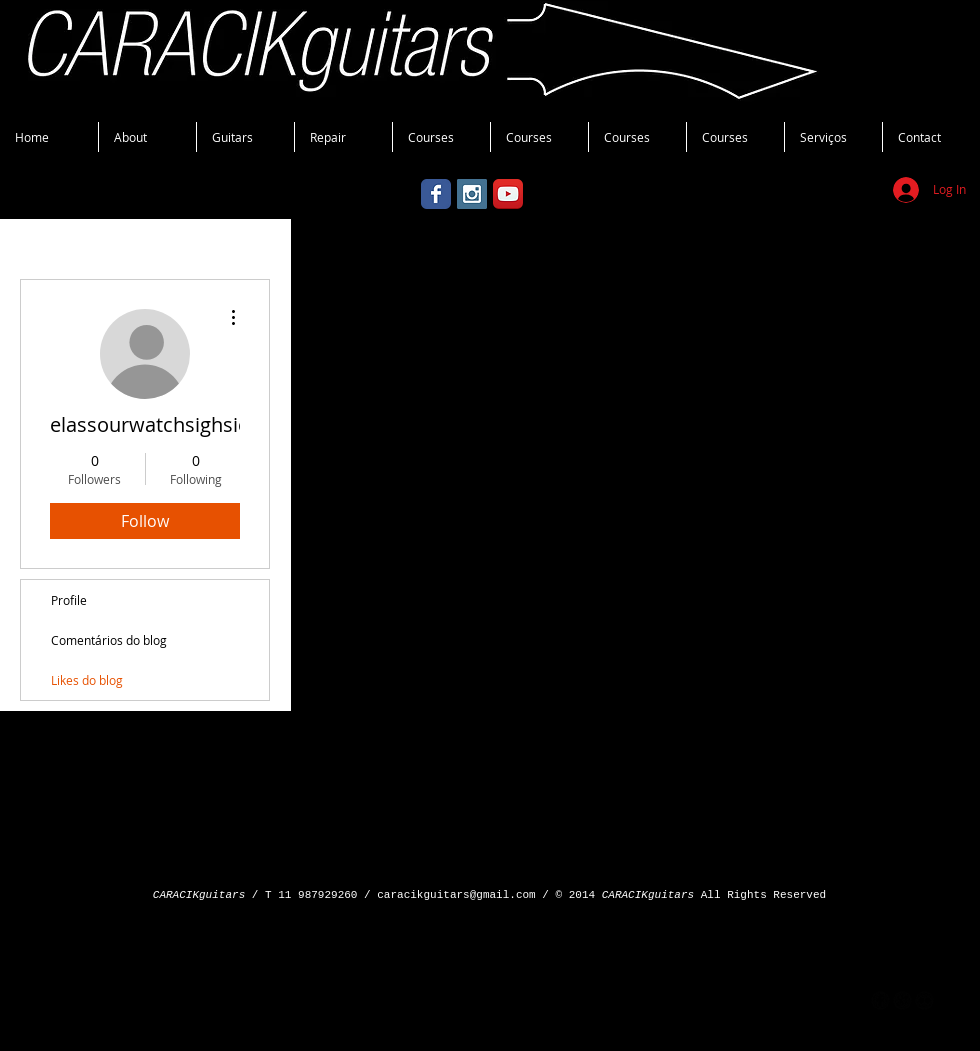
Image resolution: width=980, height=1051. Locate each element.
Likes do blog (87, 680)
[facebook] (880, 1000)
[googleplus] (902, 1000)
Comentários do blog (109, 640)
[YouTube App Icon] (508, 194)
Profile (69, 600)
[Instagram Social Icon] (472, 194)
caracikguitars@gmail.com (456, 895)
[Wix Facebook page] (436, 194)
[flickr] (924, 1000)
